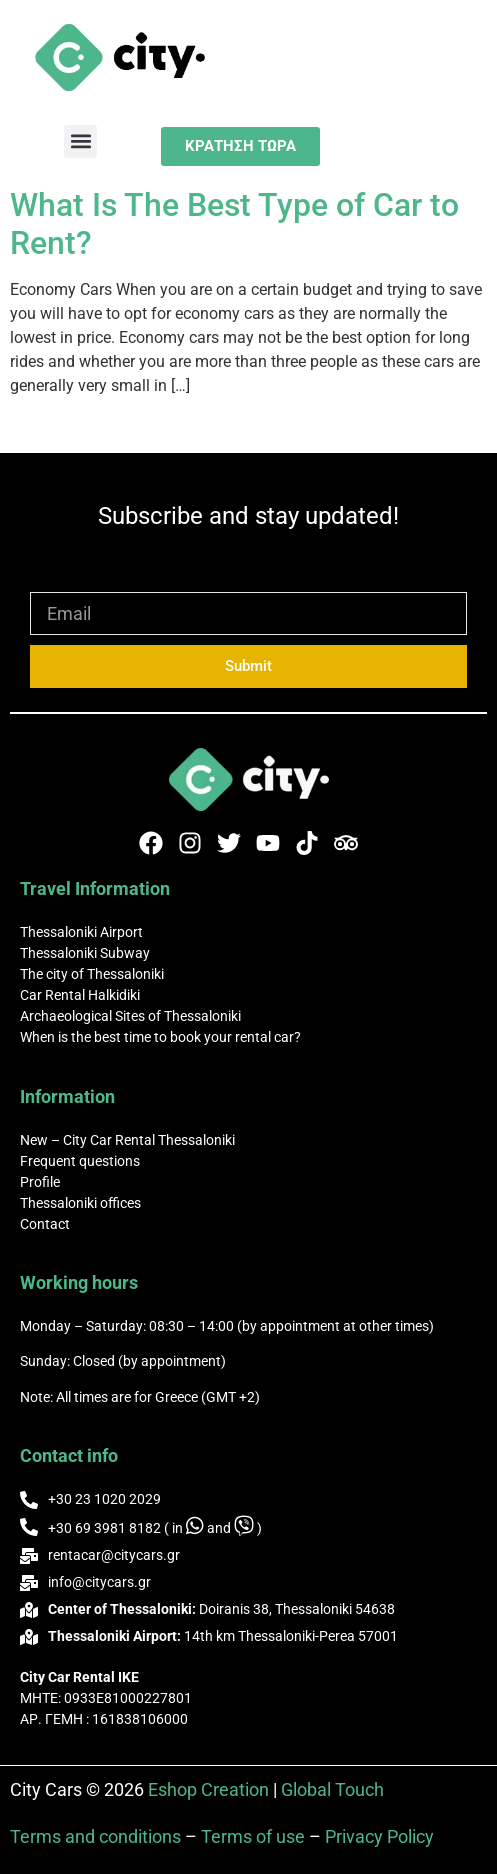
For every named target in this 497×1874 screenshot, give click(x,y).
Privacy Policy (379, 1836)
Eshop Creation (208, 1789)
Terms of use (253, 1836)
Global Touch (332, 1789)
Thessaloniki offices (80, 1203)
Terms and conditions (95, 1836)
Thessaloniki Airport (81, 932)
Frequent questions (80, 1161)
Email (52, 583)
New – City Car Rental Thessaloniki (127, 1140)
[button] (80, 141)
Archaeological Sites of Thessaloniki (130, 1016)
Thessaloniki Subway (85, 953)
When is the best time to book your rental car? (160, 1037)
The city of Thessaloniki (92, 974)
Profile (40, 1182)
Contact (45, 1224)
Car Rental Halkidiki (80, 995)
